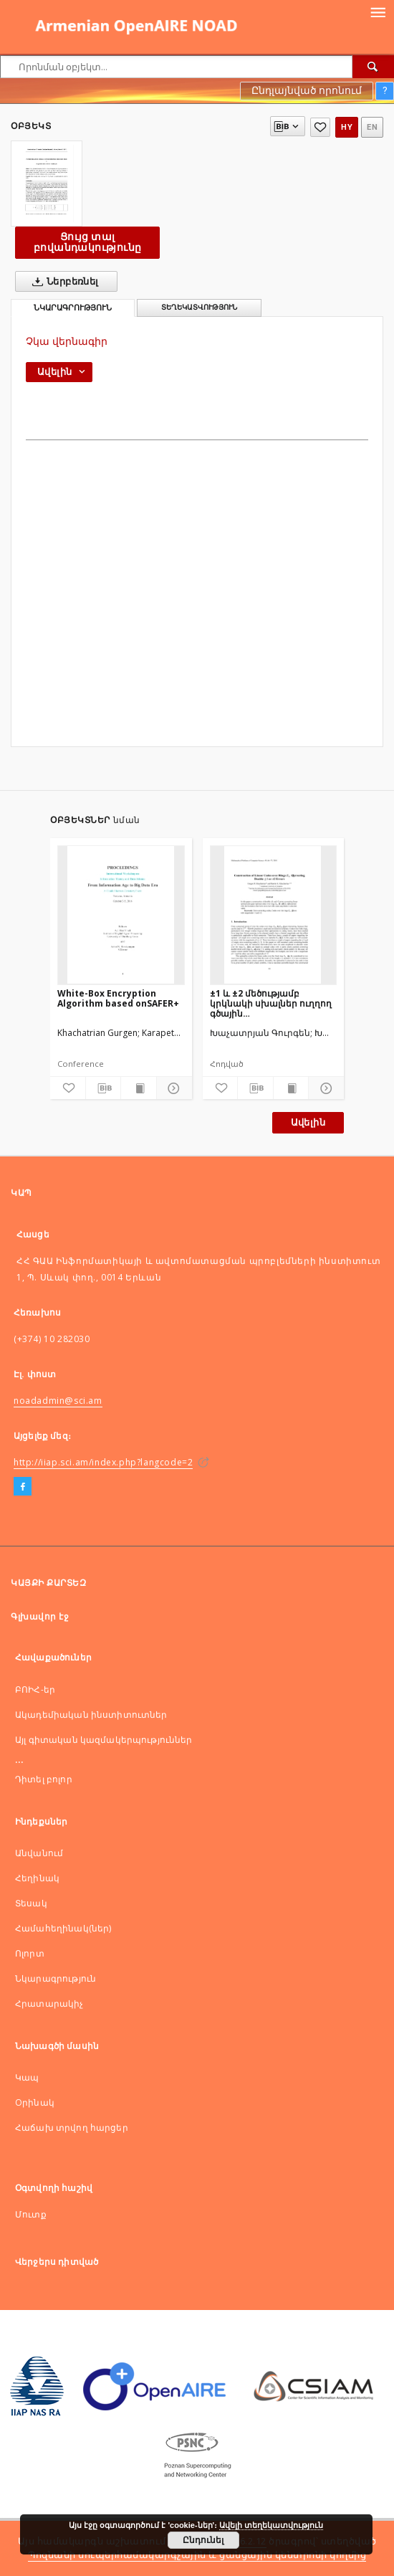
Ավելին (308, 1122)
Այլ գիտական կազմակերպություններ (104, 1740)
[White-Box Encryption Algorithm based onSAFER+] (121, 915)
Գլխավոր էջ (40, 1616)
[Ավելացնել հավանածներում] (320, 127)
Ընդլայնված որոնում (306, 90)
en (372, 127)
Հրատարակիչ (49, 2003)
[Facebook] (23, 1487)
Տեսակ (31, 1903)
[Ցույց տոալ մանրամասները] (172, 1088)
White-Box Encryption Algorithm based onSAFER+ (118, 998)
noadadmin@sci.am (58, 1400)
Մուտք (31, 2214)
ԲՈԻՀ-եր (35, 1689)
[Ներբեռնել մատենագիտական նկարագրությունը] (103, 1088)
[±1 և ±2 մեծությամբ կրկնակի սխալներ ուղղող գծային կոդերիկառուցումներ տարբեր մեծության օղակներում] (274, 915)
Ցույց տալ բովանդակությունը (87, 242)
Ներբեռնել (63, 282)
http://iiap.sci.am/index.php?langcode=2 (103, 1462)
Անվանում (39, 1853)
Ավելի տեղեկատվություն (271, 2525)
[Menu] (377, 11)
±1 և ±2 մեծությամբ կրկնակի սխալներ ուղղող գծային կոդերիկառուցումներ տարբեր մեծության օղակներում (271, 1003)
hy (346, 127)
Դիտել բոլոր (43, 1779)
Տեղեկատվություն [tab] (199, 307)
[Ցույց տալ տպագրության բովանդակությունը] (138, 1088)
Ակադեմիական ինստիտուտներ (91, 1714)
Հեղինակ (37, 1878)
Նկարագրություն (55, 1978)
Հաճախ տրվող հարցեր (71, 2127)
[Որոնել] (373, 66)
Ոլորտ (29, 1953)
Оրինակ (34, 2102)
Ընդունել (203, 2540)
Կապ (27, 2077)
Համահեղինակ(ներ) (63, 1928)
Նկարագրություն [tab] (73, 308)
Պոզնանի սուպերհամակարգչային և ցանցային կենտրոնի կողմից (197, 2555)
